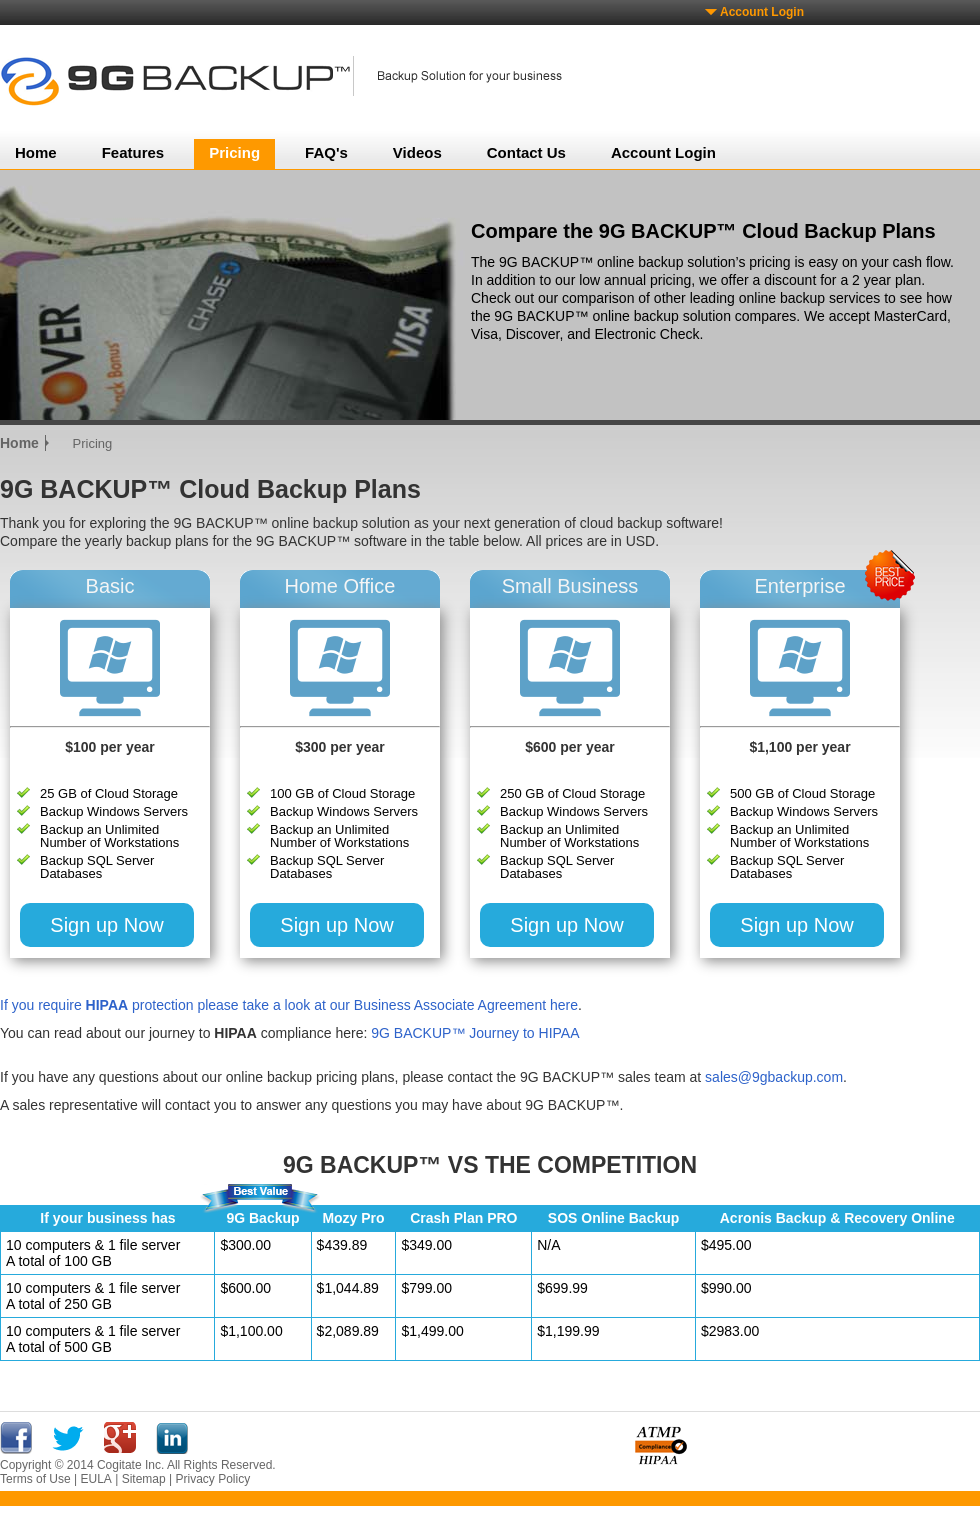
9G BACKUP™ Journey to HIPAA (475, 1033)
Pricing (234, 152)
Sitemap (144, 1479)
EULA (95, 1479)
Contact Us (526, 152)
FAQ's (326, 152)
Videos (417, 152)
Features (133, 152)
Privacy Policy (212, 1479)
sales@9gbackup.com (774, 1077)
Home (36, 152)
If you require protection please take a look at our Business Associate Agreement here (289, 1005)
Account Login (762, 12)
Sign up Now (106, 925)
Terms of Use (35, 1479)
